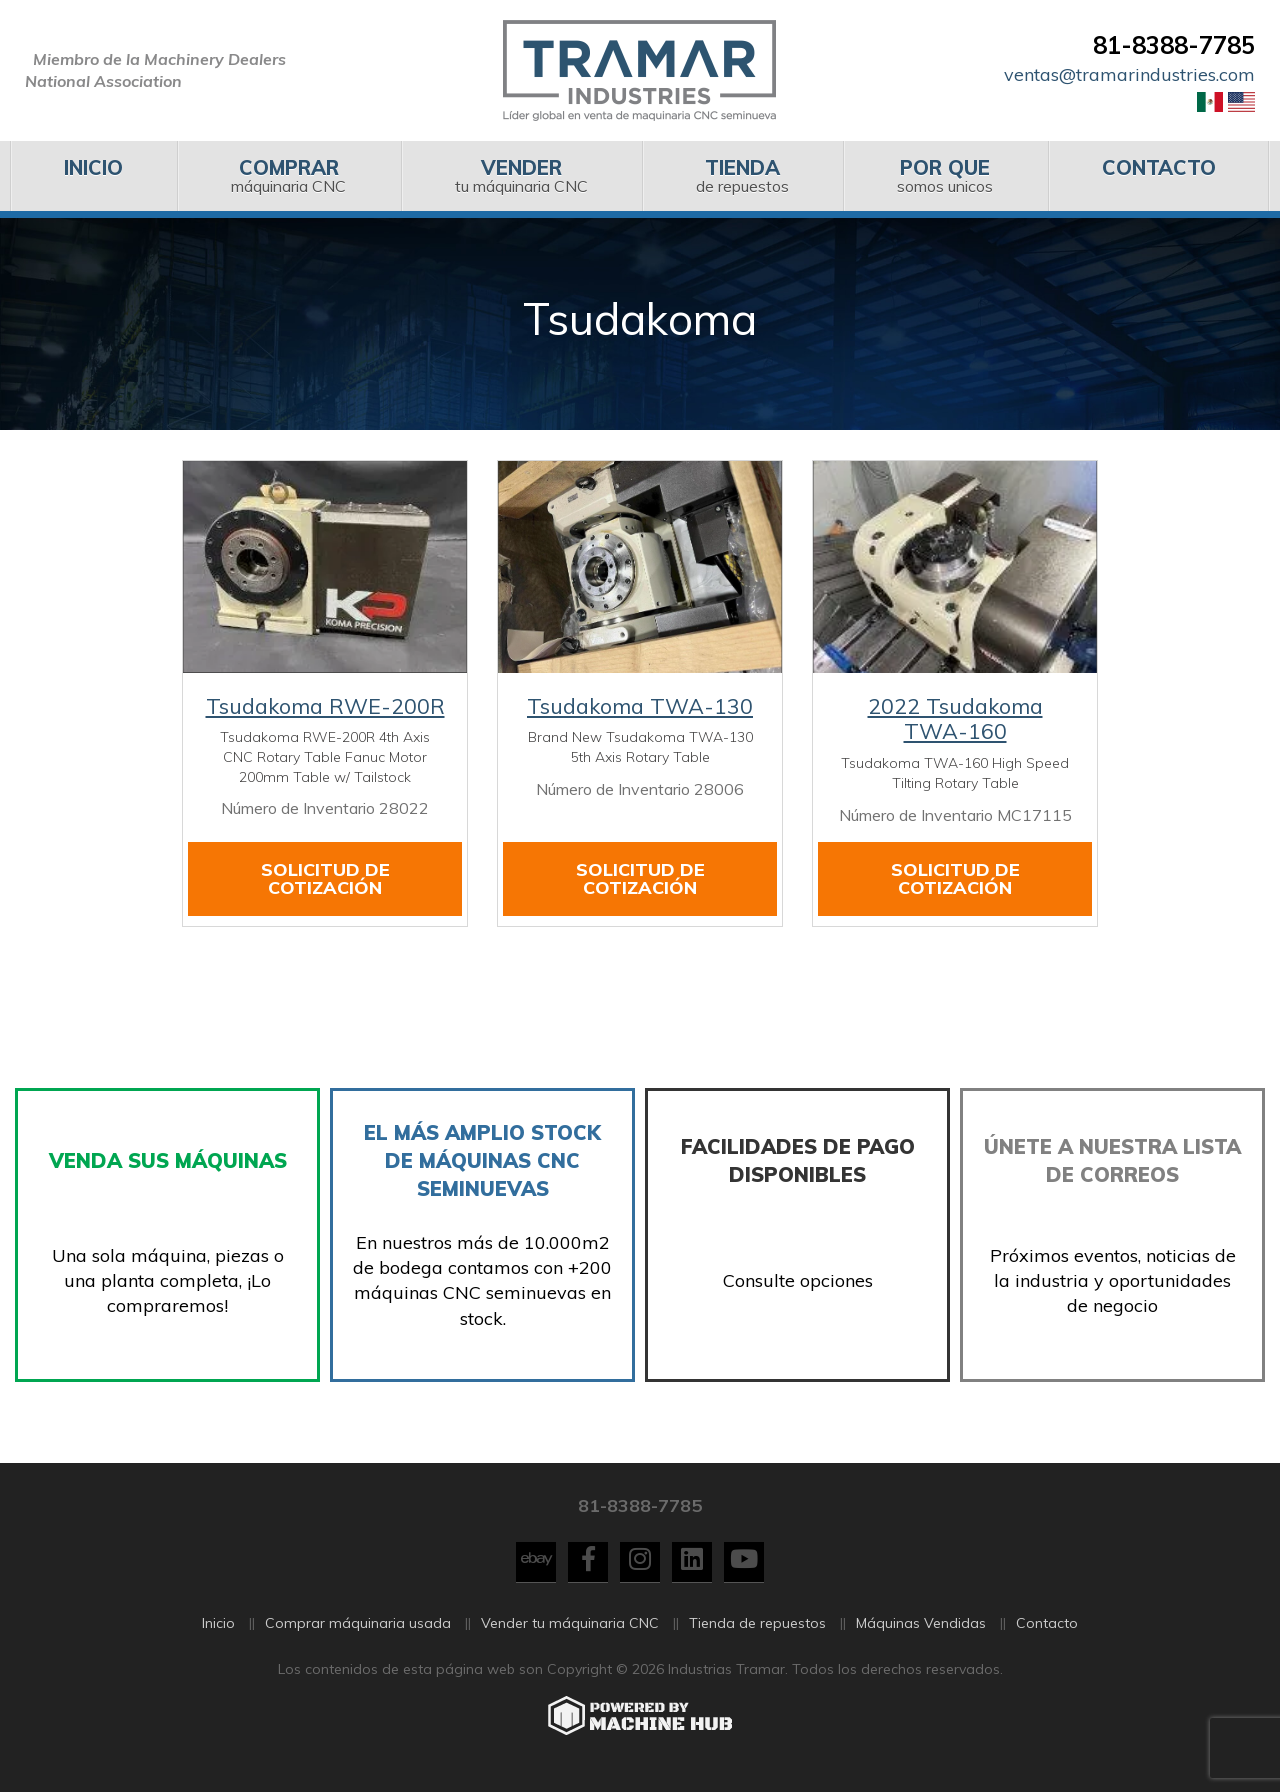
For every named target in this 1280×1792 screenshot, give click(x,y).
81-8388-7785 (1174, 45)
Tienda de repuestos (757, 1635)
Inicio (218, 1635)
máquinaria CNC (288, 175)
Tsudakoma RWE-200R (325, 706)
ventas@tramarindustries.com (1129, 74)
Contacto (1047, 1635)
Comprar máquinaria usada (358, 1635)
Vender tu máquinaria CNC (570, 1635)
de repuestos (742, 175)
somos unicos (945, 175)
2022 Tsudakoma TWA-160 (955, 719)
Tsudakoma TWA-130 (640, 706)
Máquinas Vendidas (921, 1635)
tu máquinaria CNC (521, 175)
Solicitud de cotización (325, 878)
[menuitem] (93, 176)
